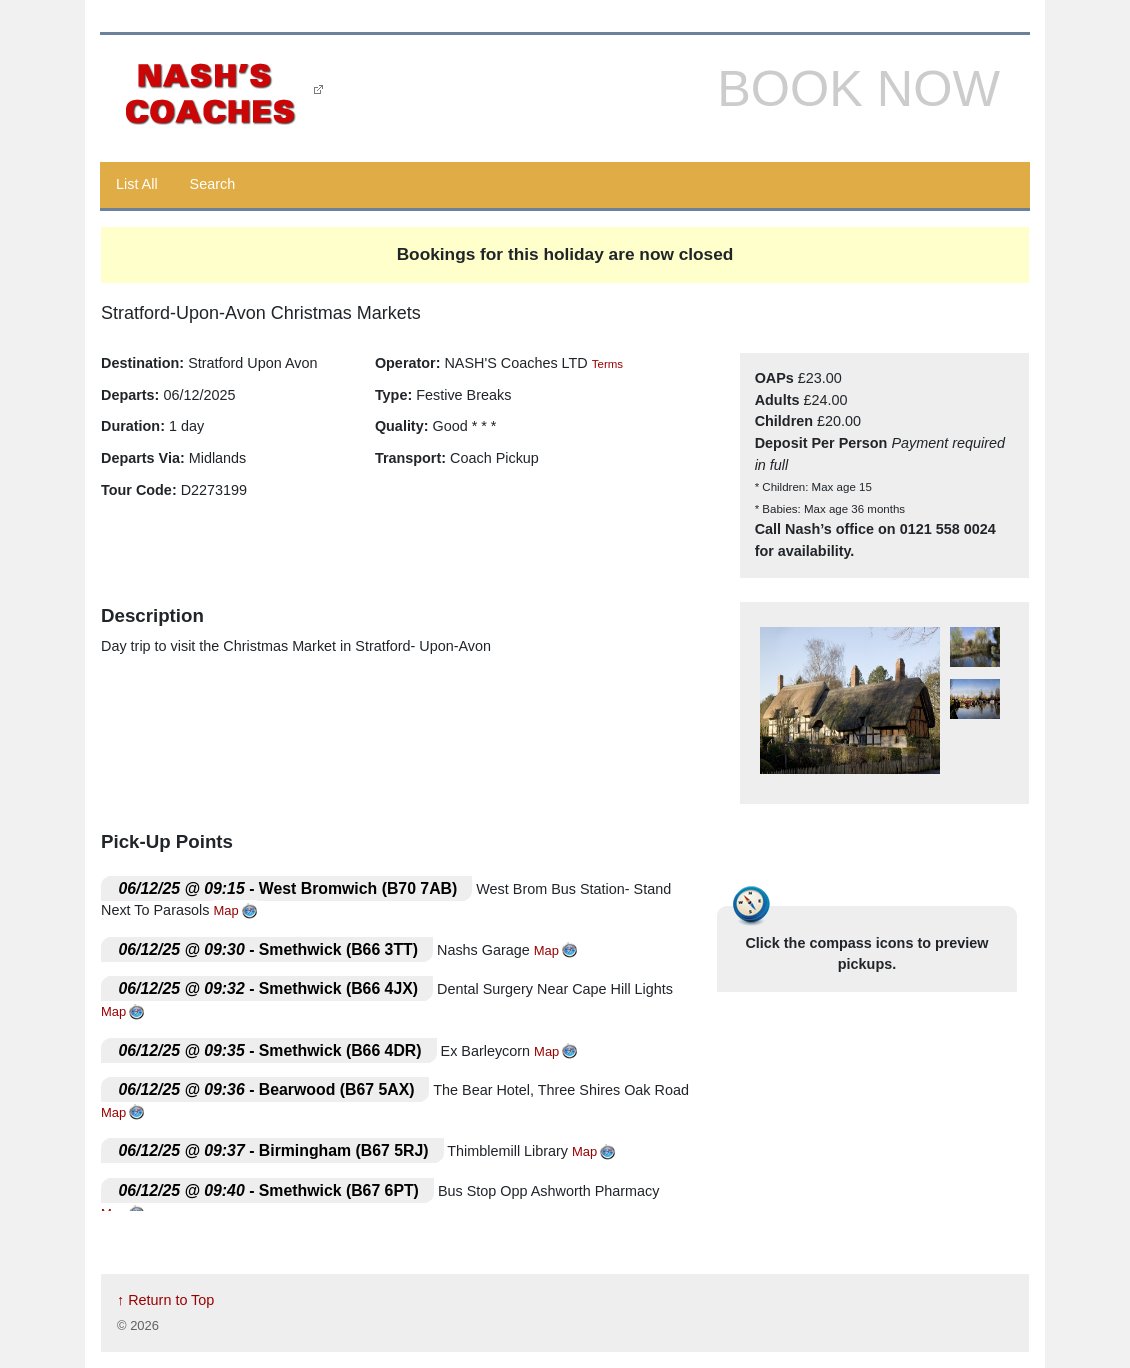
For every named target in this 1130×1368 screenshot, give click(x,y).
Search (213, 184)
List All (137, 184)
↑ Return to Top (165, 1300)
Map (226, 910)
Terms (607, 364)
